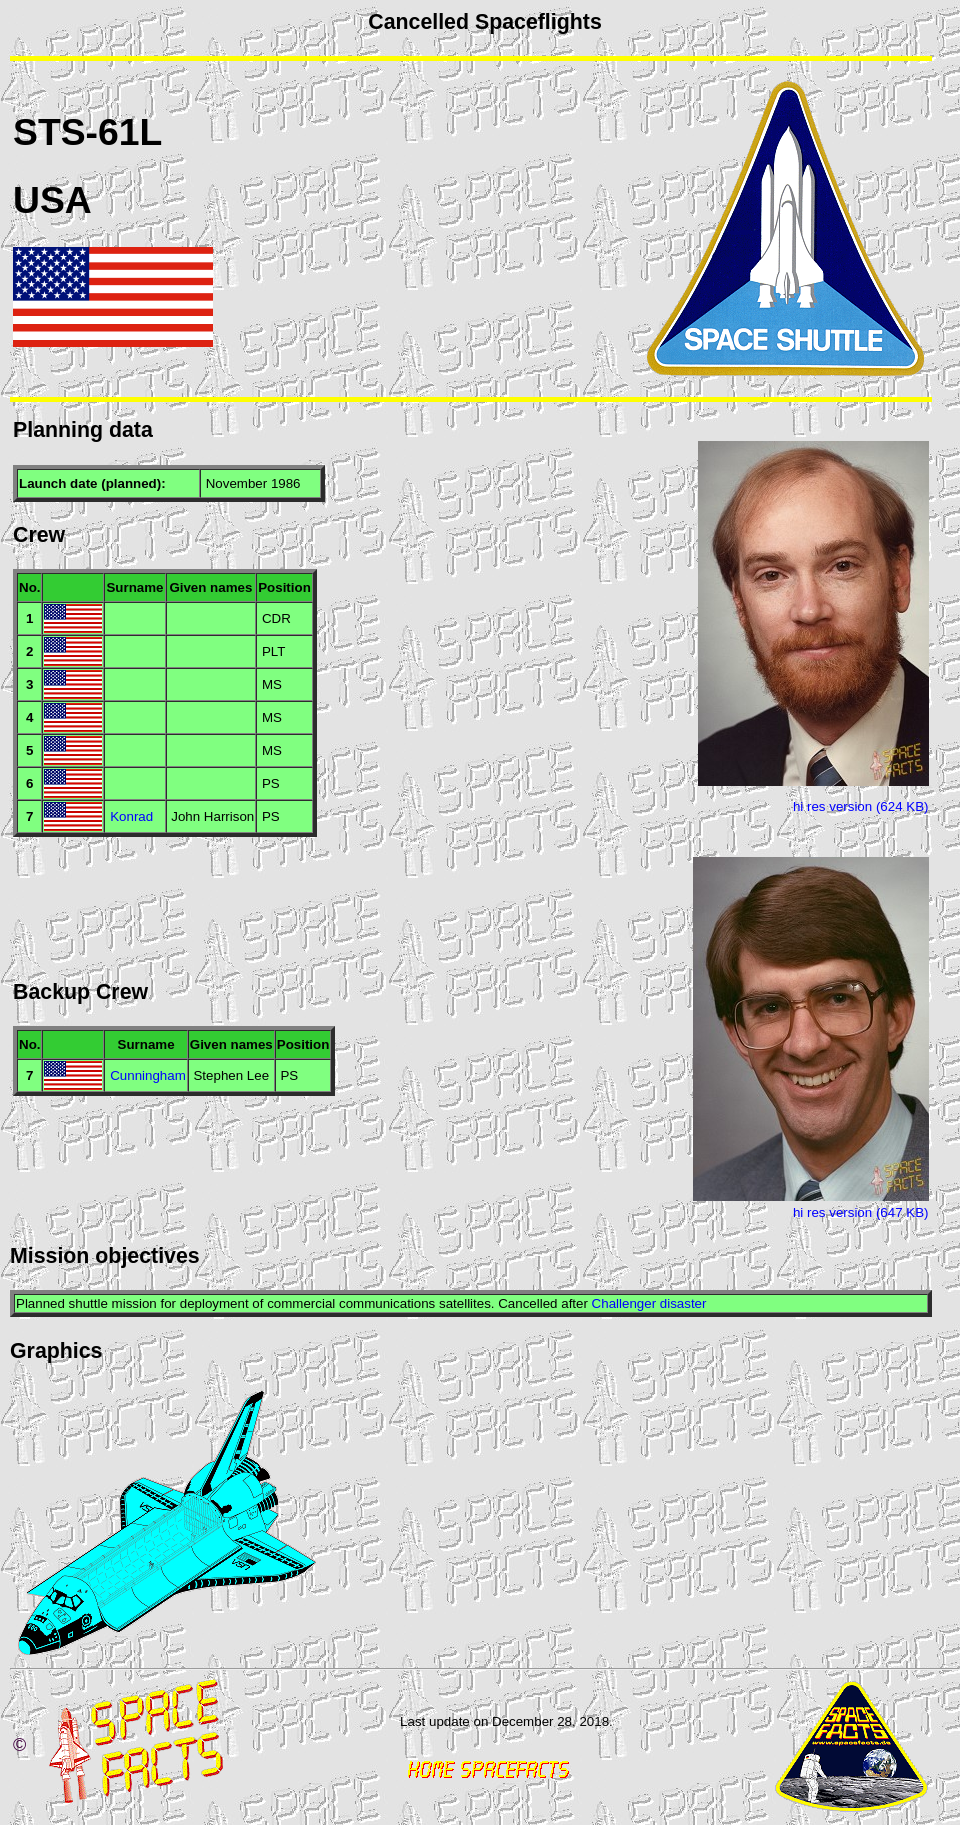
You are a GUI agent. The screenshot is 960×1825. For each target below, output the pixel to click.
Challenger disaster (649, 1303)
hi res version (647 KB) (861, 1212)
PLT (273, 651)
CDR (276, 618)
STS (49, 132)
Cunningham (148, 1075)
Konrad (131, 816)
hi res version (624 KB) (861, 806)
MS (272, 684)
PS (271, 783)
